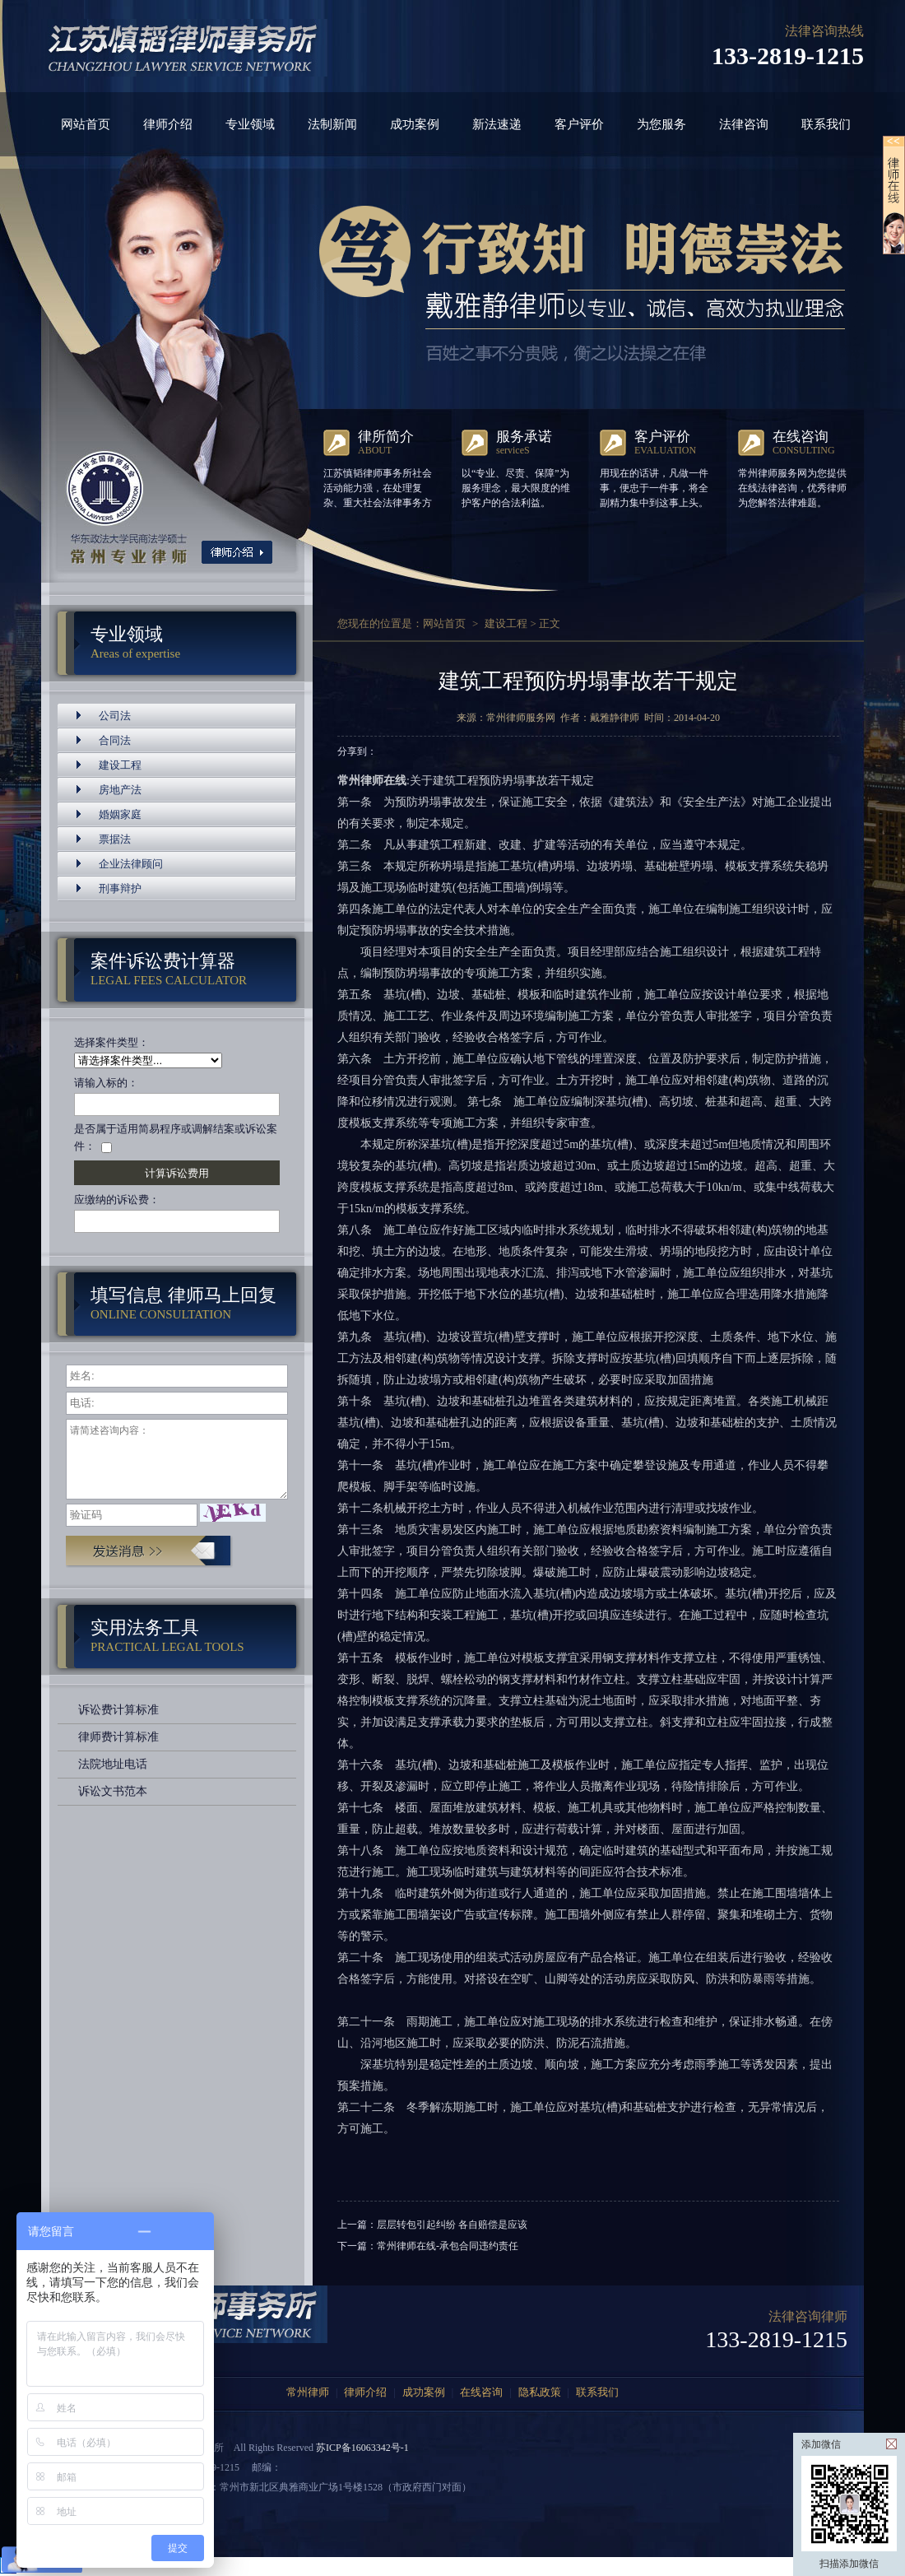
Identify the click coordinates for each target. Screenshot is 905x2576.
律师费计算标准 (118, 1737)
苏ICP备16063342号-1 (362, 2447)
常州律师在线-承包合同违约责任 (447, 2246)
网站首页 (85, 124)
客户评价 (579, 124)
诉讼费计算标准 (118, 1710)
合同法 (115, 740)
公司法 (115, 715)
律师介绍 (168, 124)
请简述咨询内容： (177, 1459)
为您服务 (661, 124)
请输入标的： (106, 1082)
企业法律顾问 (131, 864)
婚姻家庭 (120, 814)
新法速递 (497, 124)
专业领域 (250, 124)
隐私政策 (539, 2392)
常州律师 (307, 2392)
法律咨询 (743, 124)
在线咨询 (481, 2392)
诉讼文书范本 (112, 1791)
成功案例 (414, 124)
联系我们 (826, 124)
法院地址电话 (112, 1764)
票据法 (115, 839)
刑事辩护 (120, 888)
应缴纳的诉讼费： (117, 1199)
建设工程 (120, 765)
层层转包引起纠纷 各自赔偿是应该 (452, 2224)
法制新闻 (332, 124)
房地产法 (120, 789)
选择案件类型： (111, 1042)
